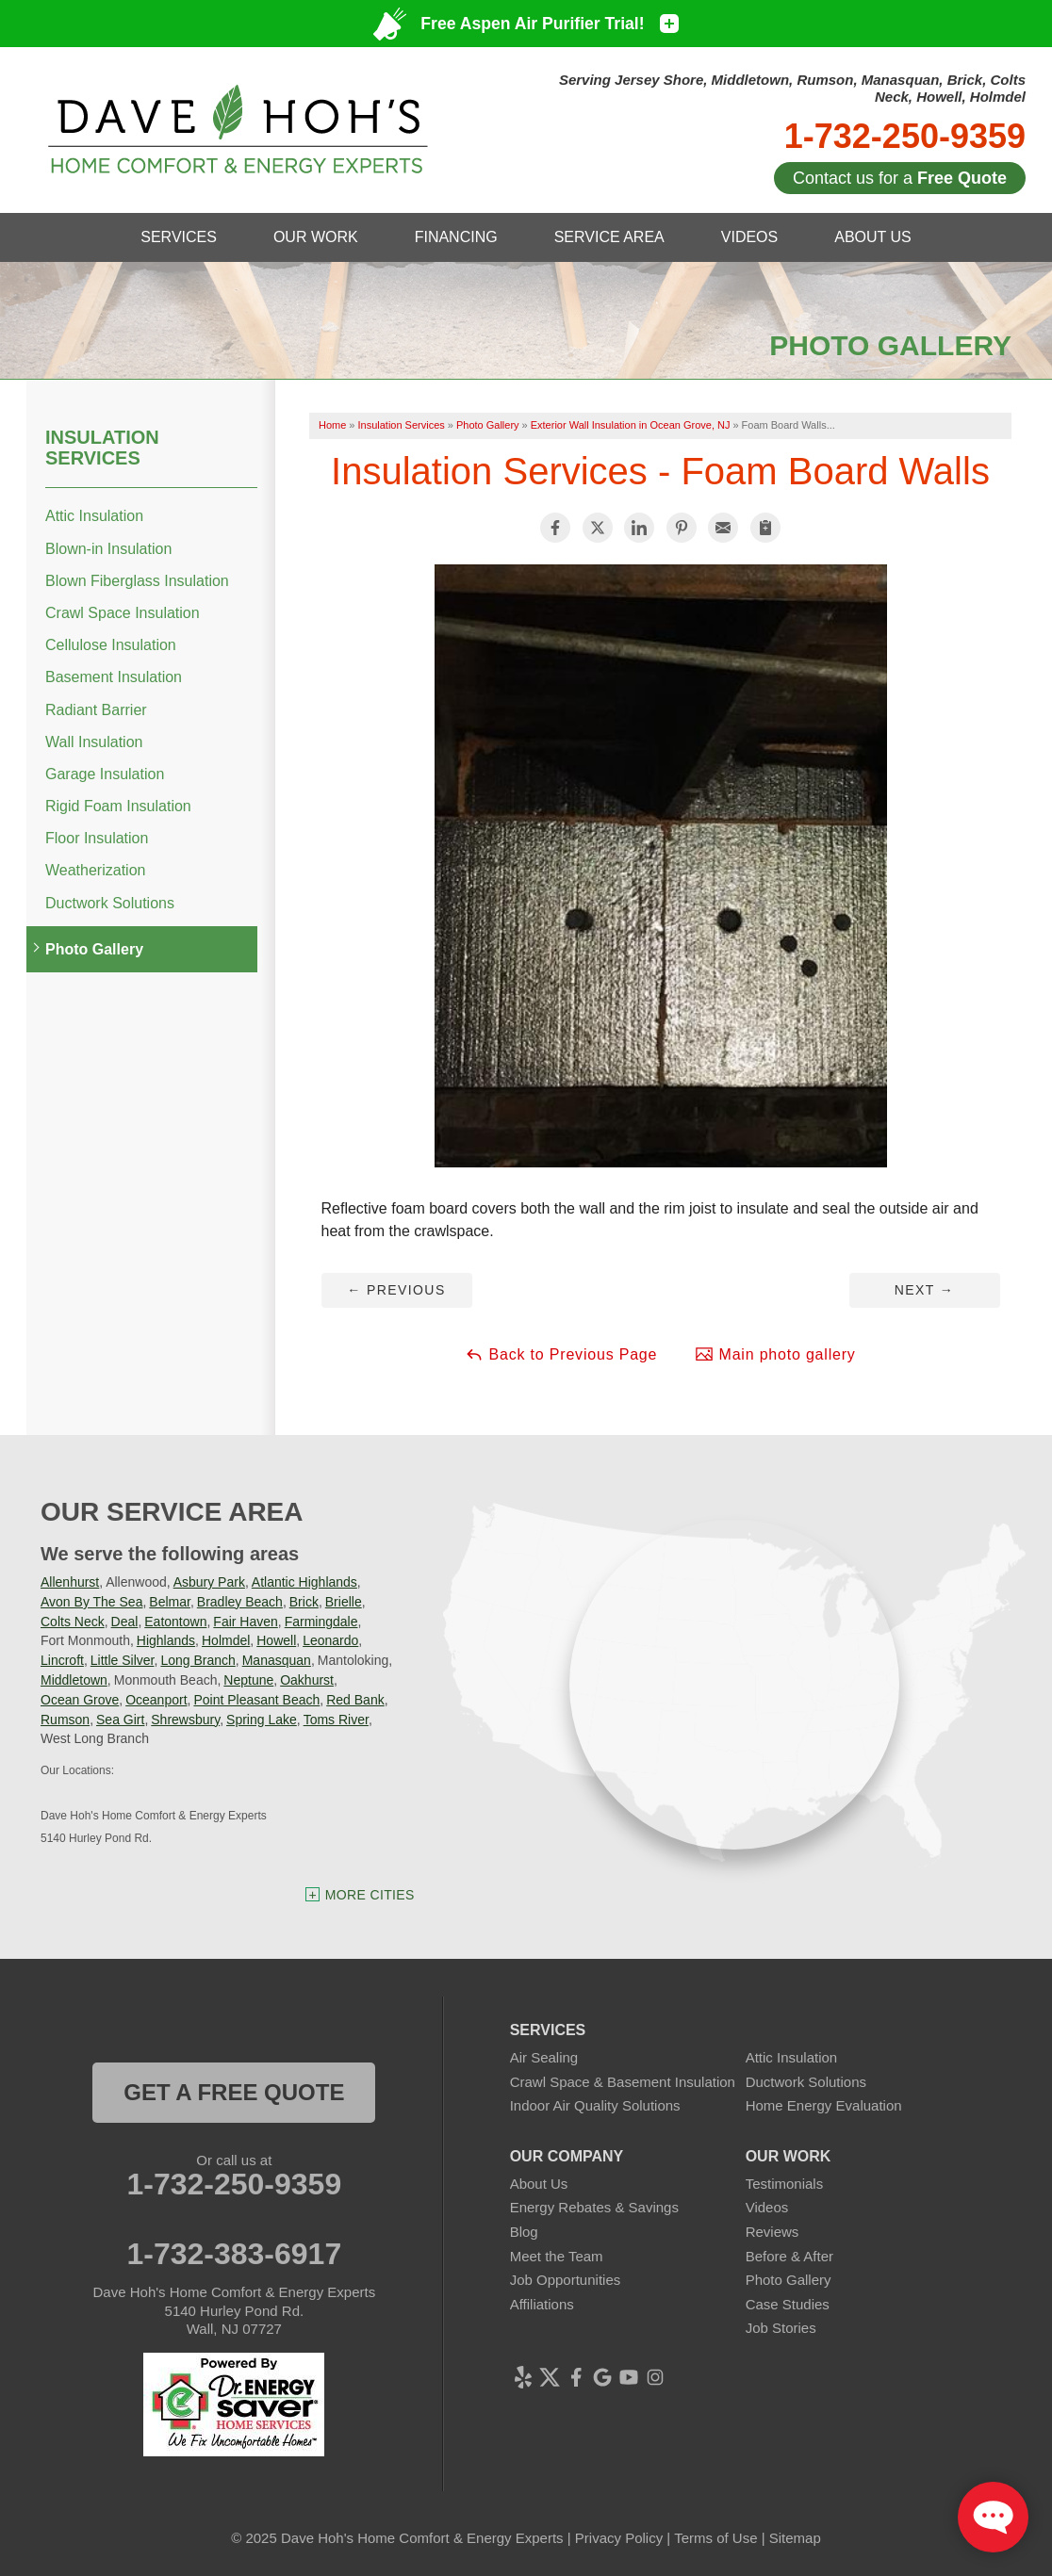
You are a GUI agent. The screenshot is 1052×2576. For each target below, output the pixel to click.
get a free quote (233, 2092)
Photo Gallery (94, 949)
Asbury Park (209, 1582)
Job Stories (781, 2328)
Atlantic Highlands (304, 1582)
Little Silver (122, 1660)
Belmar (169, 1601)
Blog (524, 2232)
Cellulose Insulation (110, 645)
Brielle (343, 1601)
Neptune (248, 1679)
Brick (304, 1601)
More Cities (370, 1894)
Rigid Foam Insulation (118, 806)
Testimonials (785, 2184)
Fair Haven (245, 1621)
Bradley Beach (240, 1601)
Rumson (65, 1719)
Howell (276, 1640)
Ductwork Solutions (109, 903)
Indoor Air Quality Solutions (595, 2105)
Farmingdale (321, 1621)
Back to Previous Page (561, 1354)
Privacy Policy (619, 2538)
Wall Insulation (93, 742)
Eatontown (175, 1621)
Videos (767, 2207)
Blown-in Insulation (108, 549)
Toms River (336, 1719)
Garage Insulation (104, 774)
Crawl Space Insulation (122, 613)
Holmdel (226, 1640)
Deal (125, 1621)
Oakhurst (307, 1679)
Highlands (166, 1640)
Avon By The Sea (91, 1601)
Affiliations (542, 2304)
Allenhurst (70, 1582)
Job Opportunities (565, 2280)
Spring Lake (261, 1719)
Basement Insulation (113, 677)
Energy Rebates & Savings (594, 2207)
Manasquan (276, 1660)
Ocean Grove (80, 1699)
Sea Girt (120, 1719)
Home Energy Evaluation (824, 2105)
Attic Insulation (94, 516)
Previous (396, 1289)
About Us (539, 2184)
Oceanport (156, 1699)
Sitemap (795, 2538)
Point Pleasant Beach (256, 1699)
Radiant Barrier (96, 710)
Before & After (789, 2256)
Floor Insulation (96, 838)
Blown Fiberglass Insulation (137, 581)
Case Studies (788, 2304)
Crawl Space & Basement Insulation (622, 2082)
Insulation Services (102, 447)
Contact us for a (900, 178)
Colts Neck (73, 1621)
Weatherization (95, 870)
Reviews (772, 2232)
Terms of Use (715, 2538)
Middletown (74, 1679)
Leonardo (330, 1640)
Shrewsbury (185, 1719)
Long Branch (197, 1660)
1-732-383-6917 (233, 2254)
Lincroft (62, 1660)
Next (924, 1289)
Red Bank (355, 1699)
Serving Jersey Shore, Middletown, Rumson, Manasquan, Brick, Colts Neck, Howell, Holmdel (792, 88)
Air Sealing (544, 2057)
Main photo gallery (775, 1354)
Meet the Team (556, 2256)
